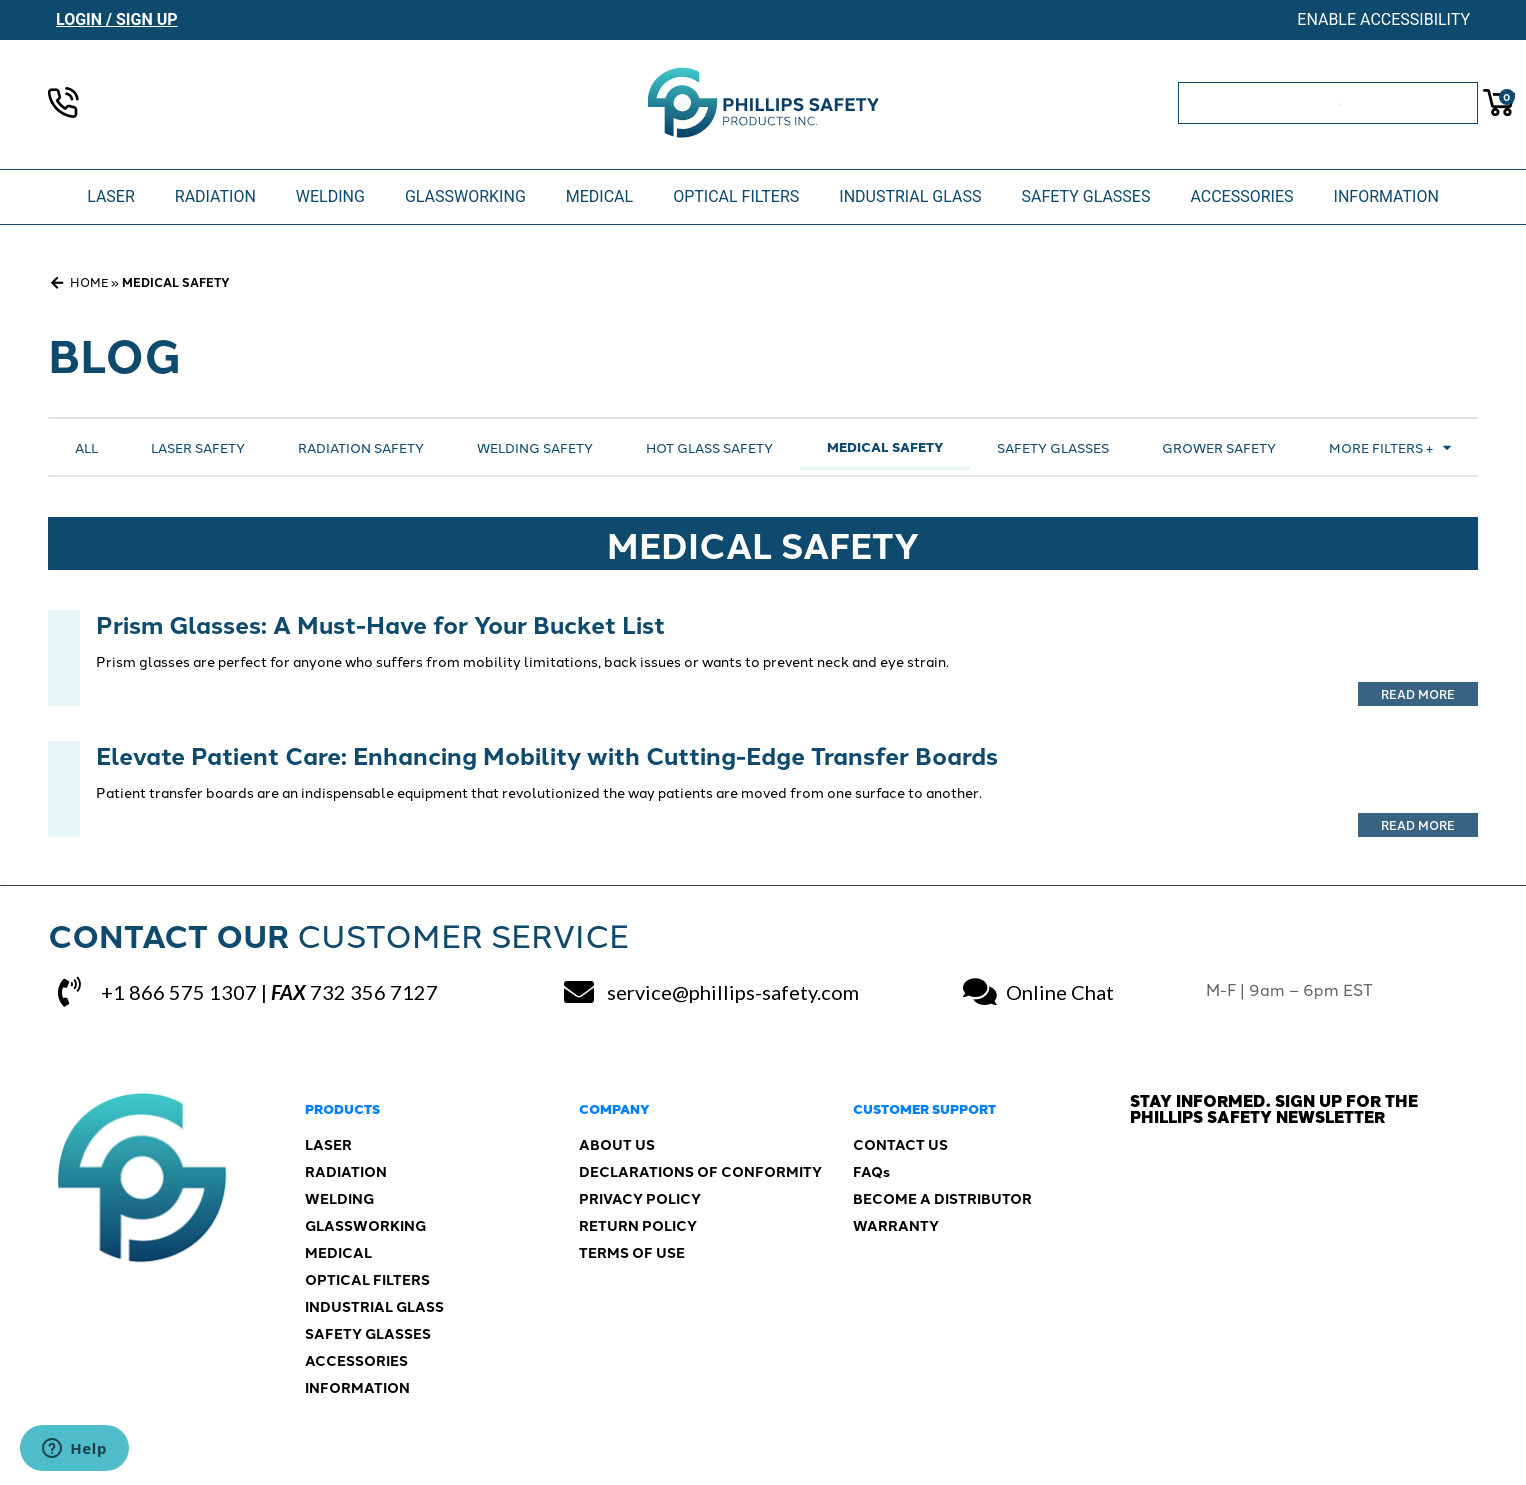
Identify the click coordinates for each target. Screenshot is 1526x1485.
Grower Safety (1219, 447)
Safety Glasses (1053, 447)
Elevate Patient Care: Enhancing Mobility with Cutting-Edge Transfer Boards (547, 754)
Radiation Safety (361, 447)
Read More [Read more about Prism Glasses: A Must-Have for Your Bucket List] (1418, 693)
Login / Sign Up (117, 19)
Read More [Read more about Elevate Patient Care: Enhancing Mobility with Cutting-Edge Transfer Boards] (1418, 824)
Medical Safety (885, 446)
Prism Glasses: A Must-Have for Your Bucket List (380, 623)
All (86, 447)
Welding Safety (535, 447)
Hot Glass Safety (709, 447)
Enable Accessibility (1383, 19)
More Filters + (1390, 447)
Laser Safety (198, 447)
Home (89, 281)
